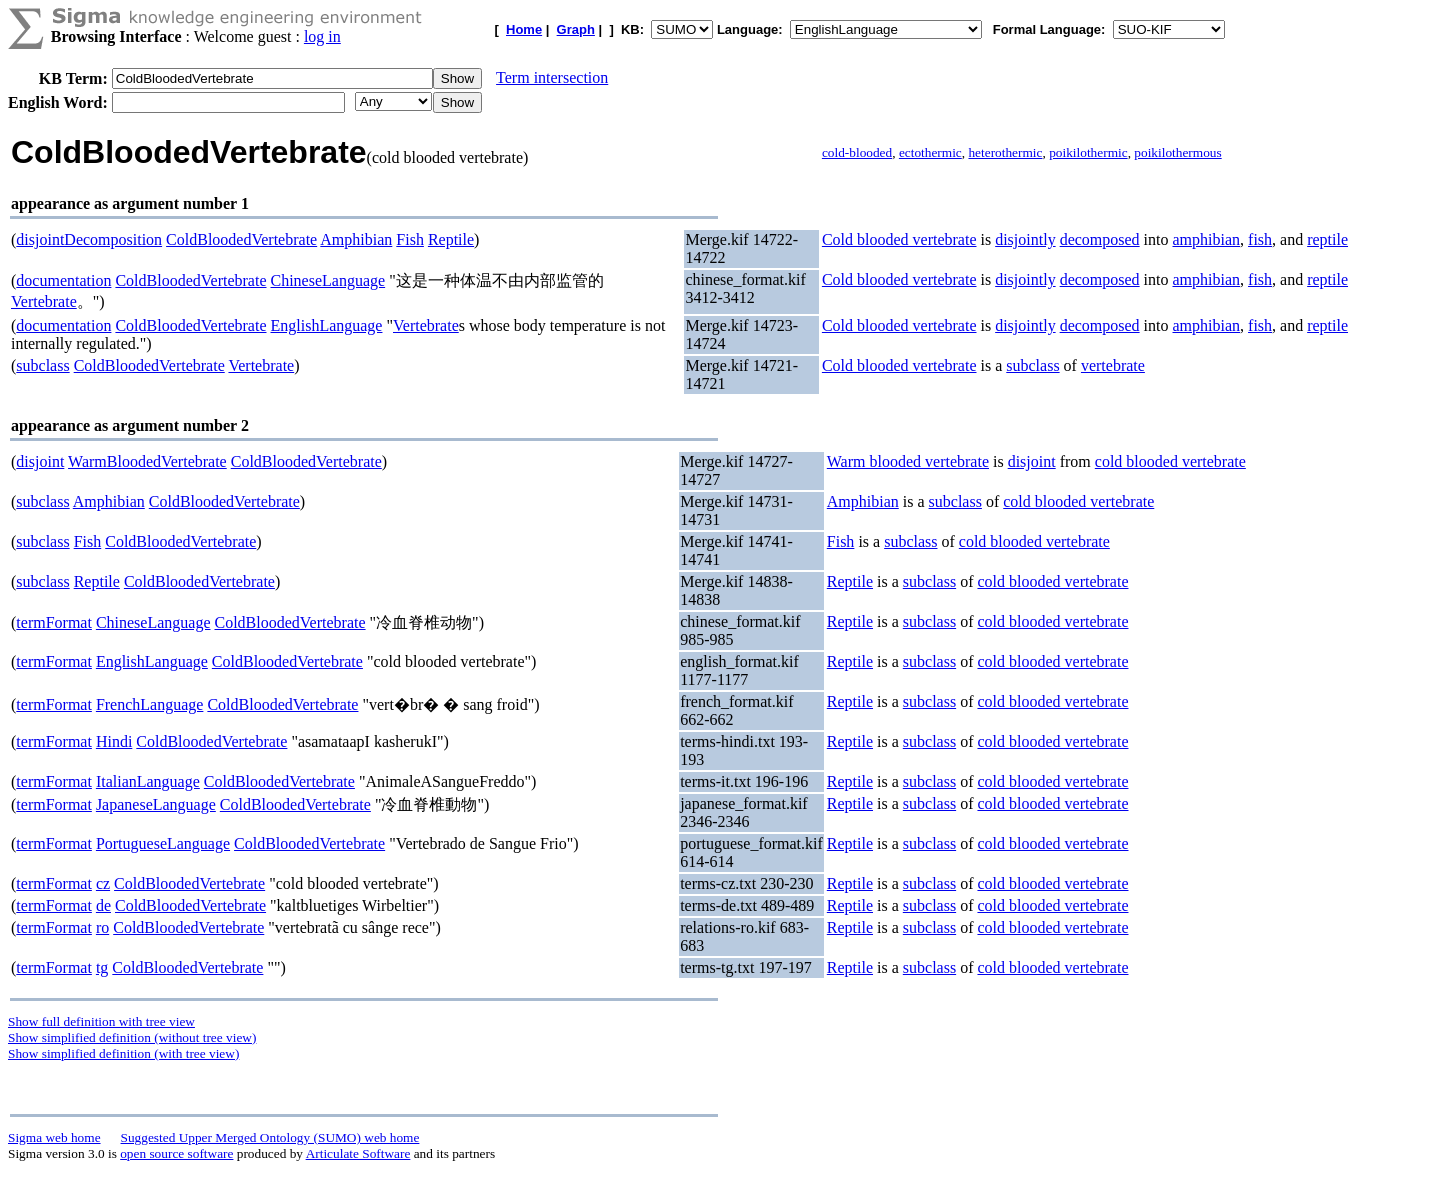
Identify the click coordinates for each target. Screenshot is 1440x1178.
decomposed (1100, 239)
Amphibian (356, 239)
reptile (1327, 239)
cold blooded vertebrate (1170, 461)
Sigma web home (54, 1137)
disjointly (1025, 239)
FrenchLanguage (150, 704)
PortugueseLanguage (163, 843)
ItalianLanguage (148, 781)
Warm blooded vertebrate (908, 461)
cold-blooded (857, 152)
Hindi (114, 741)
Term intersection (552, 77)
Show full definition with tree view (101, 1021)
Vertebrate (44, 301)
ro (102, 927)
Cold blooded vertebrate (899, 239)
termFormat (54, 622)
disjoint (40, 461)
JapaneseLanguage (156, 804)
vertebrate (1113, 365)
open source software (176, 1153)
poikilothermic (1088, 152)
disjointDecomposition (89, 239)
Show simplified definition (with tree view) (123, 1053)
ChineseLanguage (328, 280)
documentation (63, 280)
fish (1260, 239)
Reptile (451, 239)
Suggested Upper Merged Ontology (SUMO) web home (270, 1137)
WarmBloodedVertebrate (147, 461)
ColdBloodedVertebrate (241, 239)
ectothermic (930, 152)
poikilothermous (1177, 152)
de (103, 905)
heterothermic (1005, 152)
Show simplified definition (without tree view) (132, 1037)
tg (102, 967)
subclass (42, 365)
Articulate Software (358, 1153)
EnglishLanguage (327, 325)
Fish (410, 239)
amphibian (1207, 239)
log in (322, 36)
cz (103, 883)
